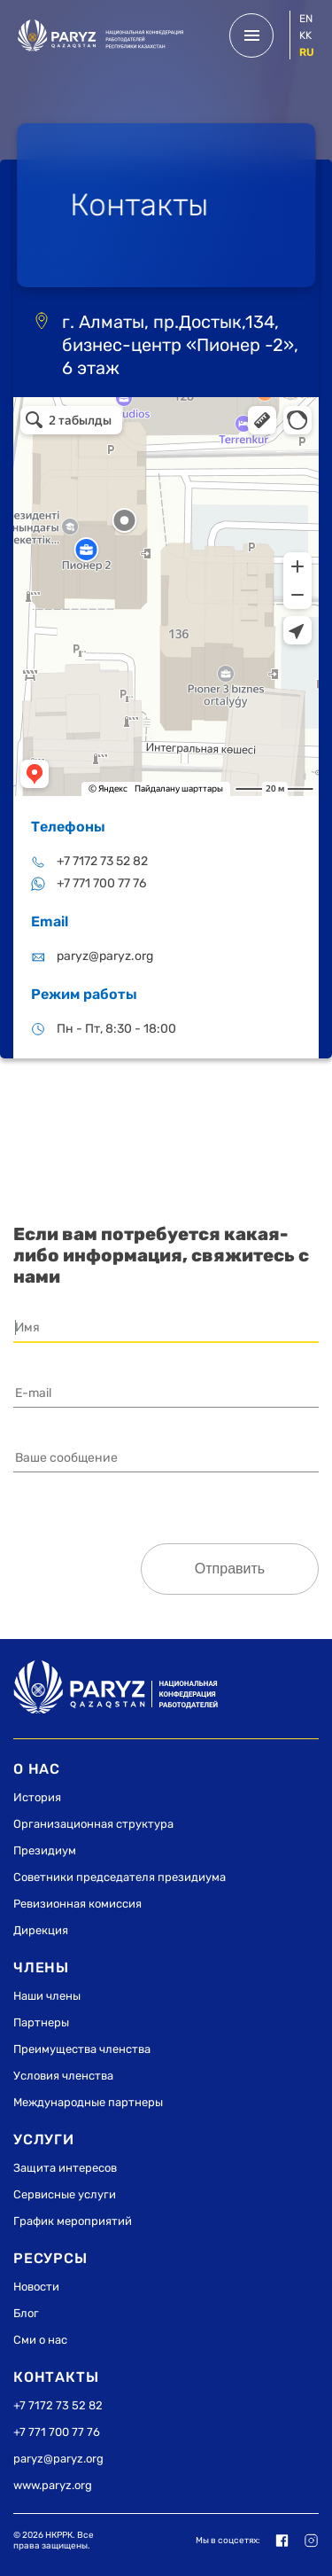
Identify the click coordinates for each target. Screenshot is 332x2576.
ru (306, 52)
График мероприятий (72, 2221)
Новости (36, 2286)
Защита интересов (65, 2167)
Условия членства (63, 2075)
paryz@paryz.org (105, 956)
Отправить (230, 1568)
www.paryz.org (52, 2485)
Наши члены (47, 1995)
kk (305, 35)
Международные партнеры (88, 2102)
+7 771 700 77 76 (101, 883)
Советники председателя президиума (119, 1877)
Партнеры (41, 2022)
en (306, 18)
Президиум (44, 1850)
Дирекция (40, 1930)
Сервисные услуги (64, 2194)
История (37, 1797)
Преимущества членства (82, 2049)
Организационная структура (93, 1824)
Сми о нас (40, 2339)
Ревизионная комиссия (77, 1903)
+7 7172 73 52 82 (102, 861)
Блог (26, 2313)
